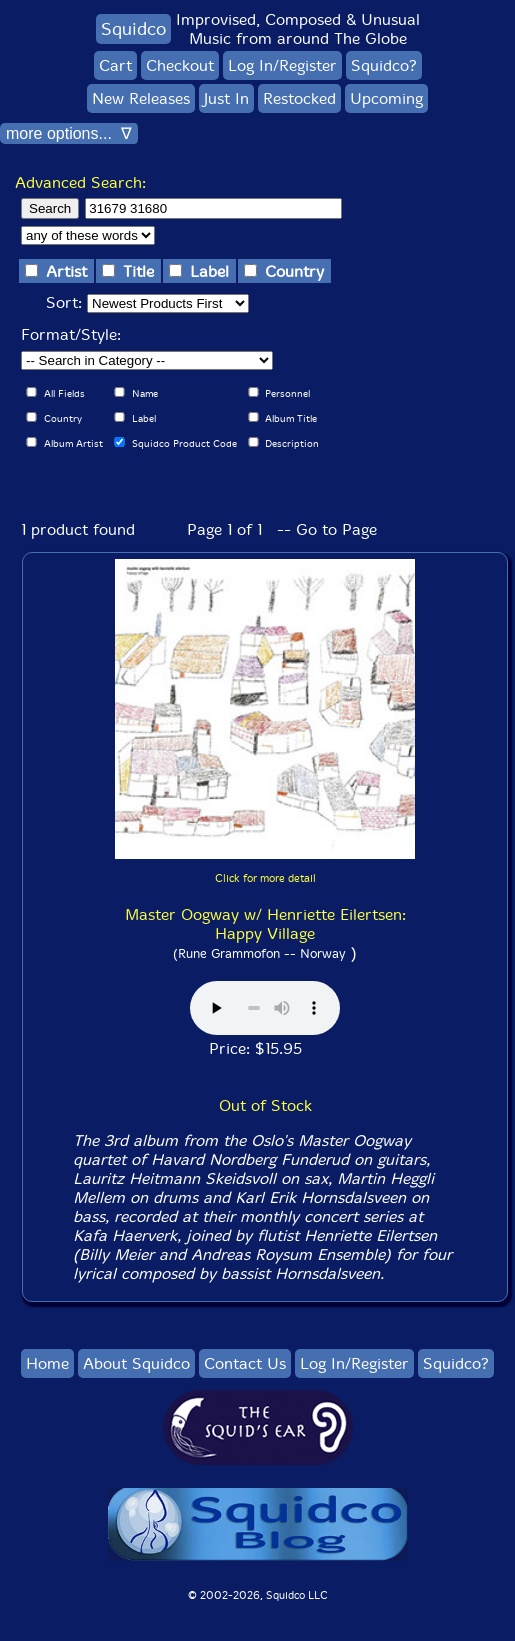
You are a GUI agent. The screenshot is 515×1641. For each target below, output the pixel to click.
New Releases (141, 98)
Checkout (180, 65)
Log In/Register (282, 65)
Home (47, 1363)
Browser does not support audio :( (265, 1008)
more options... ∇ (69, 133)
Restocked (299, 98)
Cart (115, 65)
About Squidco (136, 1363)
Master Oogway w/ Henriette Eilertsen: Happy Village (265, 924)
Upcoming (386, 98)
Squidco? (384, 65)
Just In (226, 98)
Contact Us (245, 1363)
